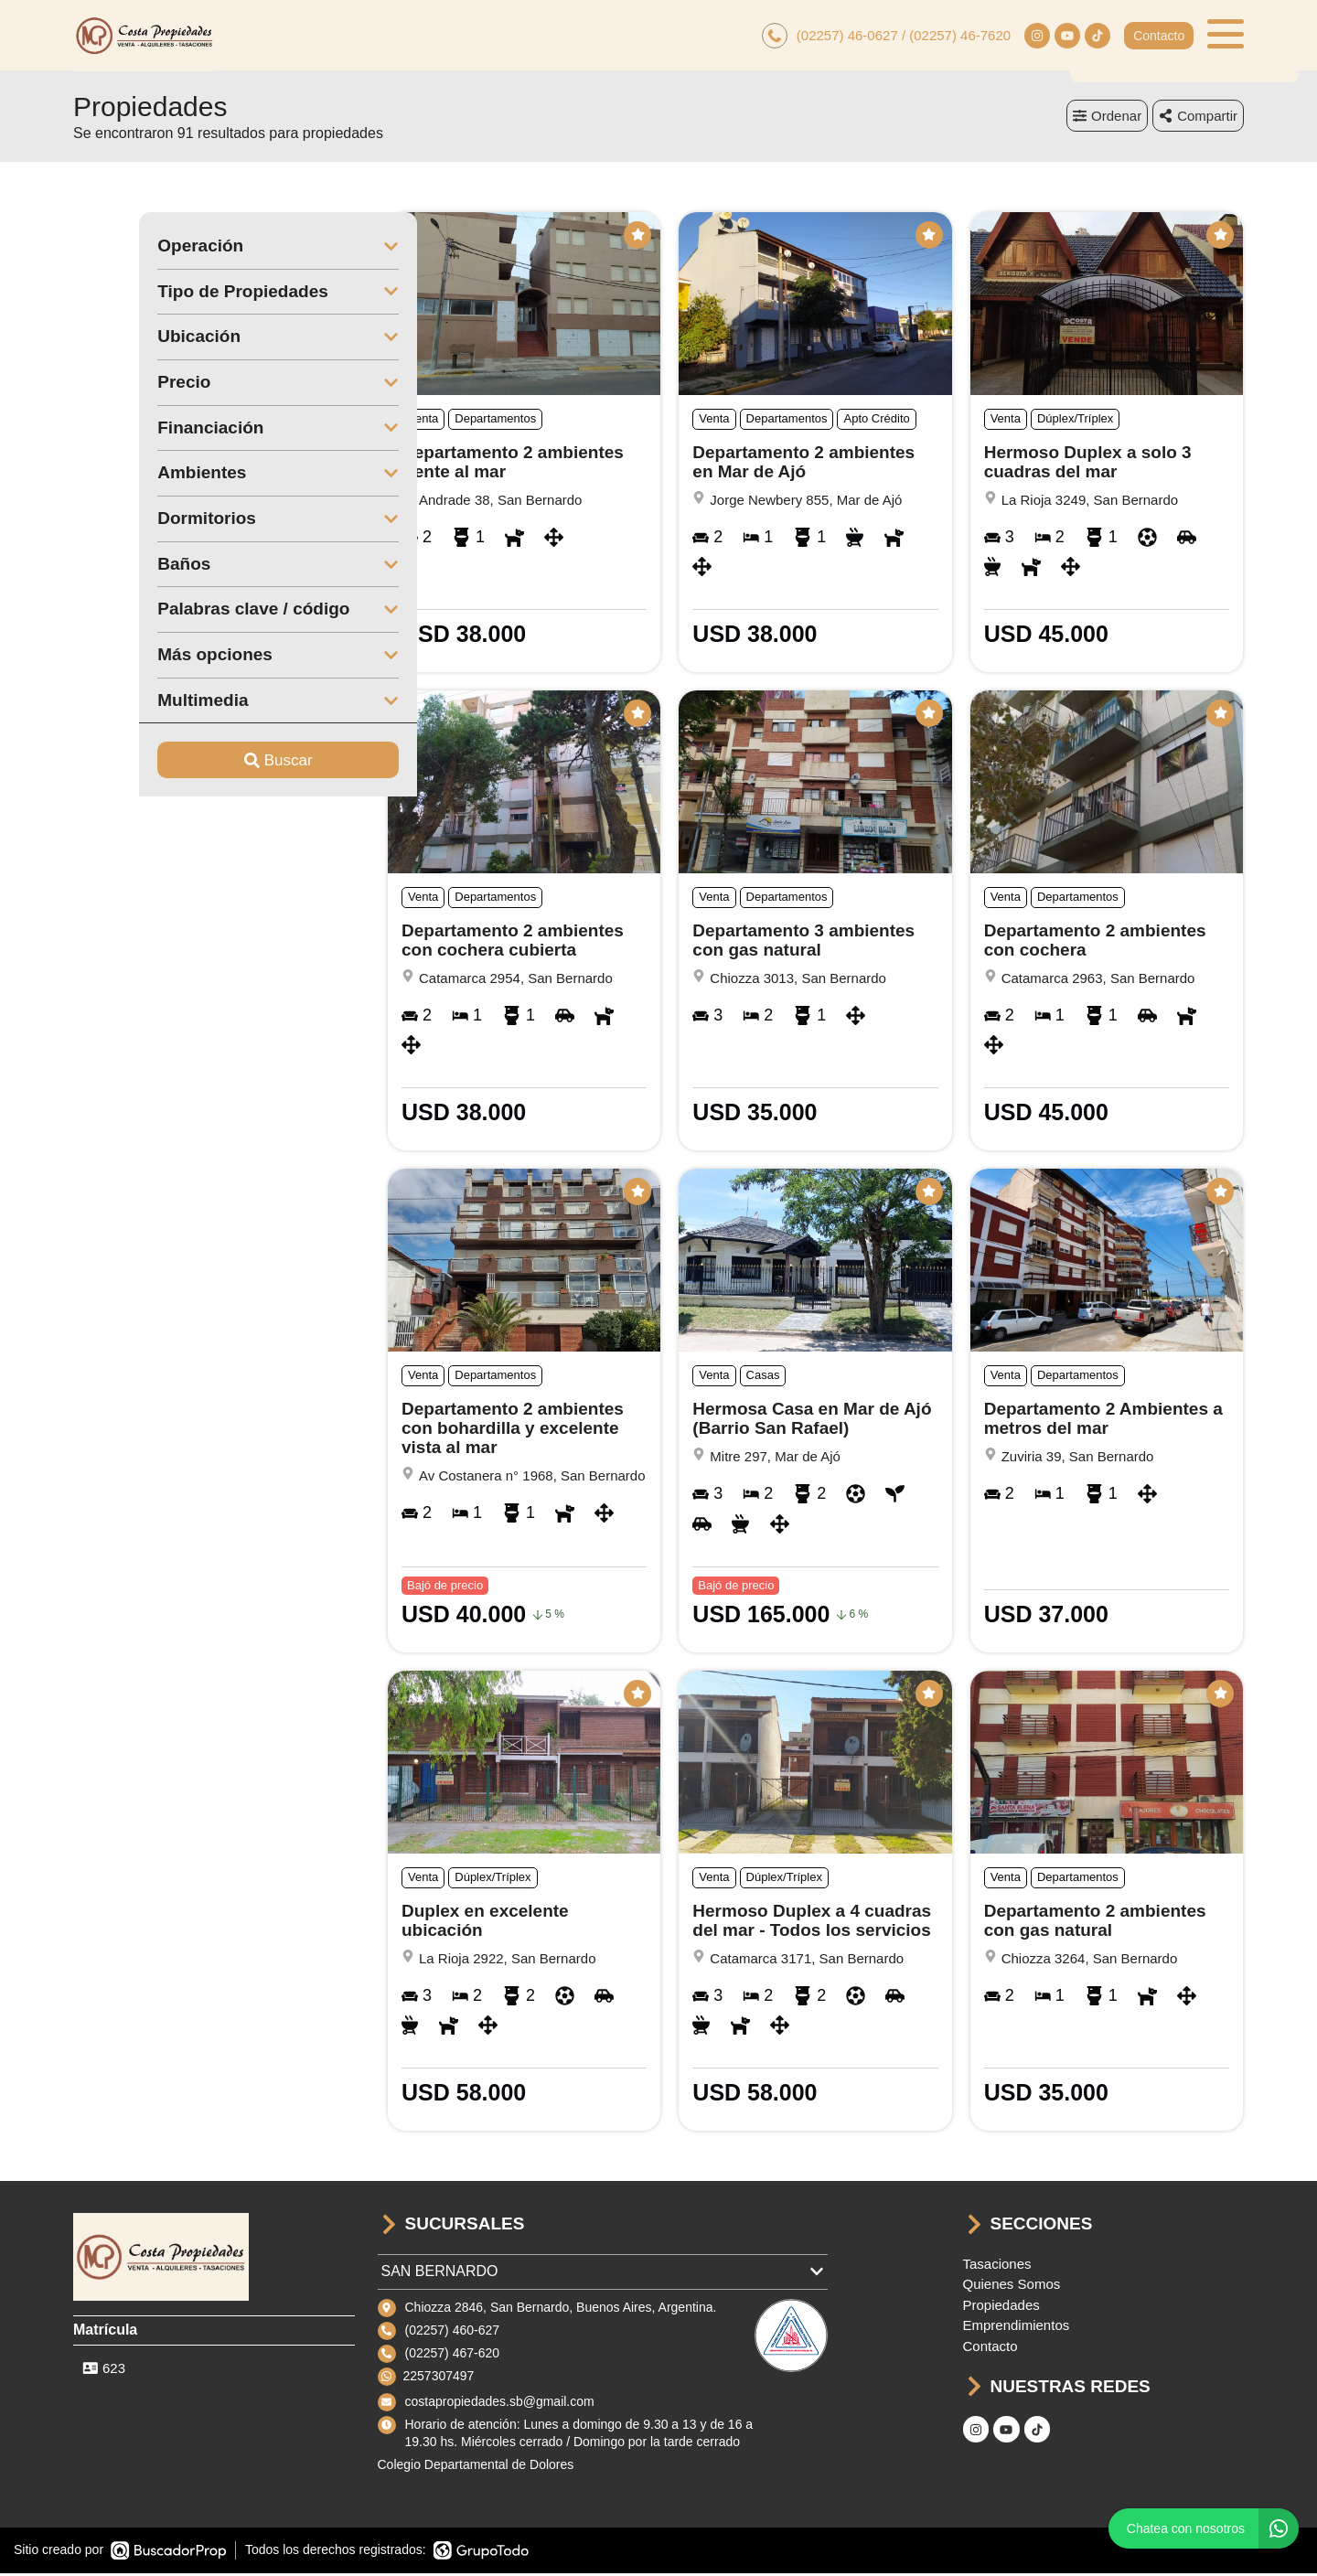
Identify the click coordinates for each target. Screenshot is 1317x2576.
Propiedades (1001, 2307)
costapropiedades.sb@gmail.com (499, 2404)
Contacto (1158, 36)
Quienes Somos (1012, 2286)
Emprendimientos (1016, 2328)
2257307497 (439, 2378)
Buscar (212, 763)
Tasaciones (997, 2266)
